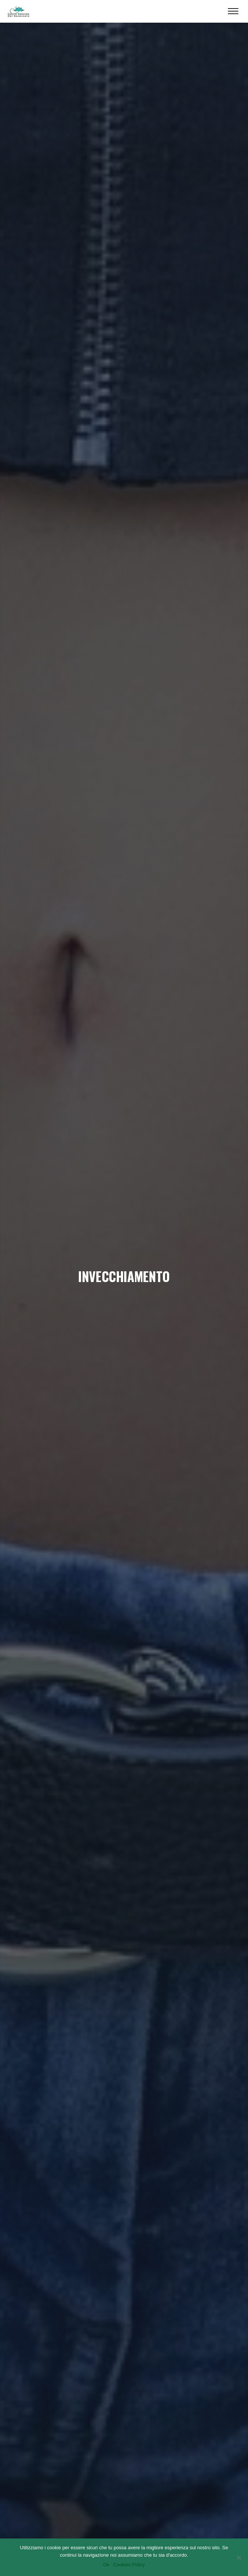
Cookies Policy (129, 2564)
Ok (106, 2564)
